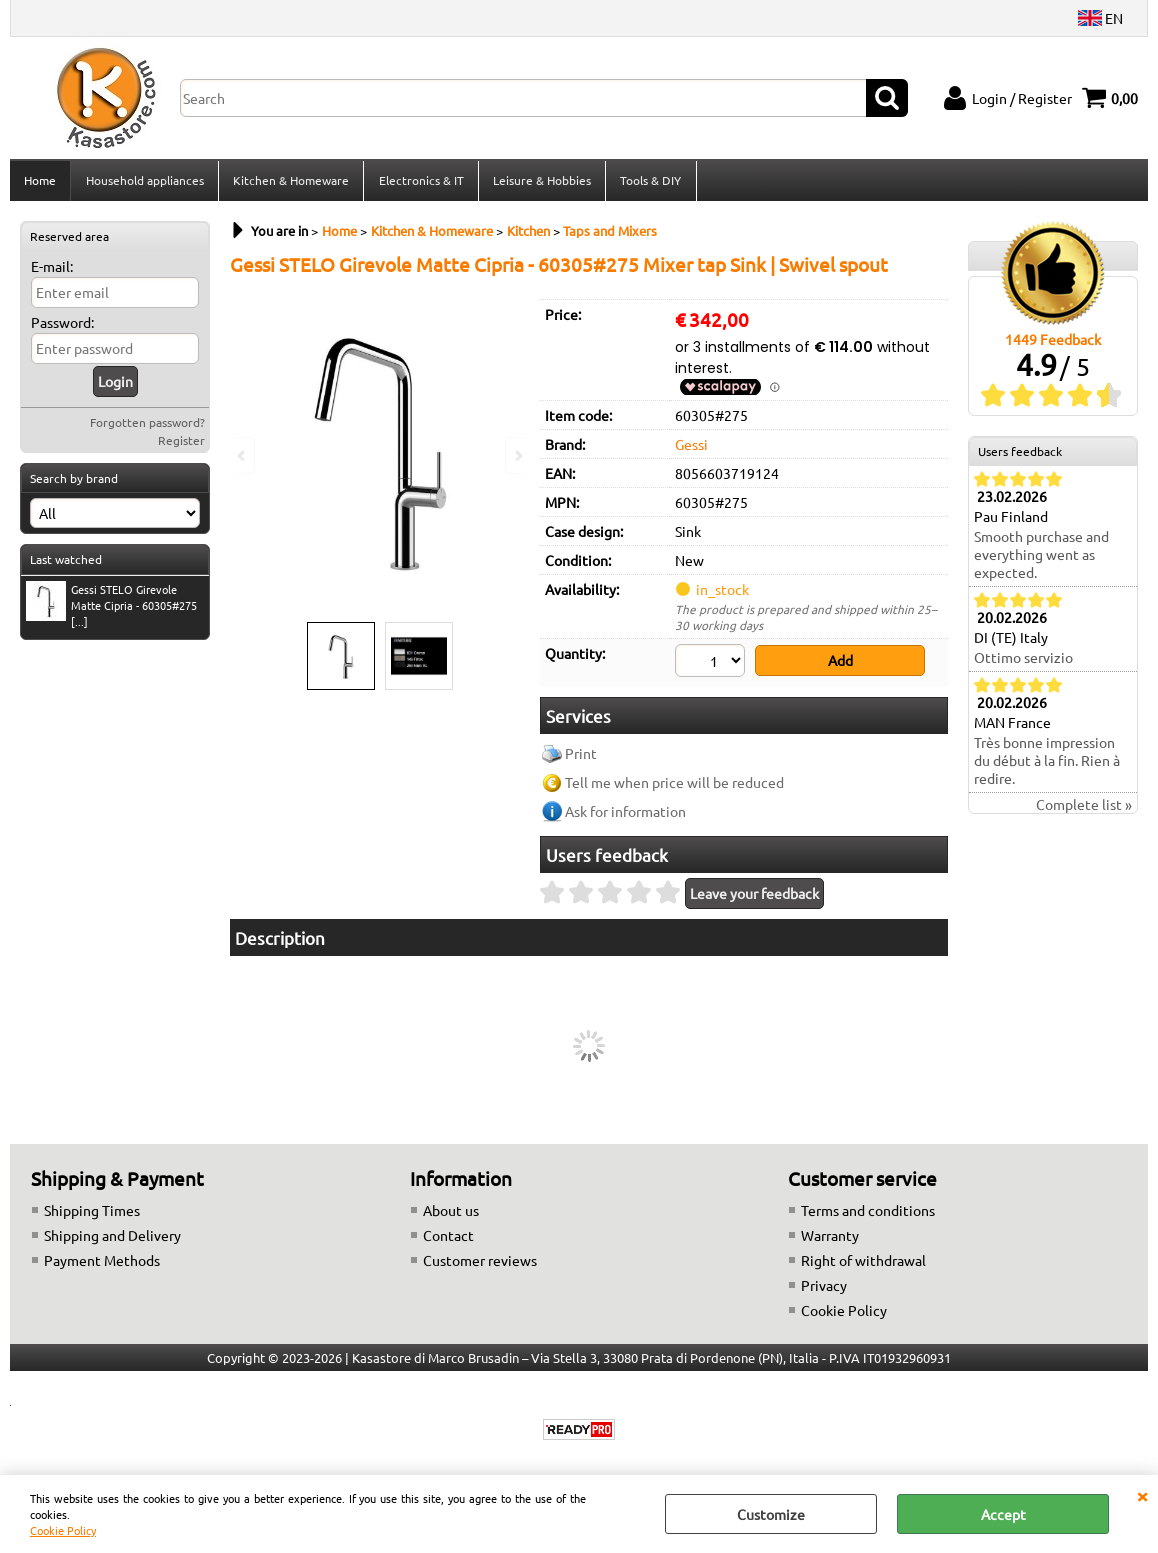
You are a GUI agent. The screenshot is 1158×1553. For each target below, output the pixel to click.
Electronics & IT (419, 183)
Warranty (830, 1239)
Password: (62, 328)
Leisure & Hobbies (540, 183)
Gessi (691, 450)
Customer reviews (480, 1264)
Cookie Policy (63, 1530)
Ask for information (625, 816)
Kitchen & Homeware (290, 183)
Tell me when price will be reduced (674, 787)
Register (181, 446)
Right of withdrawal (863, 1264)
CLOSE (1142, 1495)
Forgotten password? (147, 428)
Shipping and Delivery (112, 1239)
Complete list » (1084, 811)
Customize (771, 1514)
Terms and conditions (868, 1214)
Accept (1003, 1514)
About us (451, 1214)
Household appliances (144, 183)
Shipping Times (92, 1214)
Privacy (824, 1289)
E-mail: (52, 272)
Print (581, 758)
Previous (243, 455)
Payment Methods (102, 1264)
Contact (448, 1239)
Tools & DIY (648, 183)
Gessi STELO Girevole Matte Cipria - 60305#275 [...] (111, 611)
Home (40, 183)
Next (517, 455)
